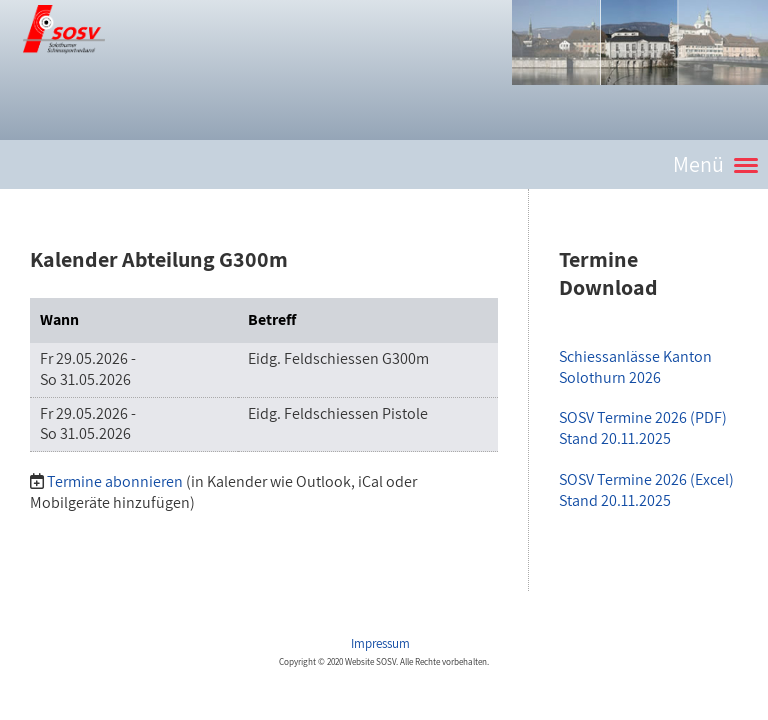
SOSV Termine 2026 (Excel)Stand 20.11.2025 (646, 490)
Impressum (382, 643)
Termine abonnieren (115, 481)
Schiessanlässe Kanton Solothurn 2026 (635, 367)
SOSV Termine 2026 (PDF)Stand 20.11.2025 (643, 428)
